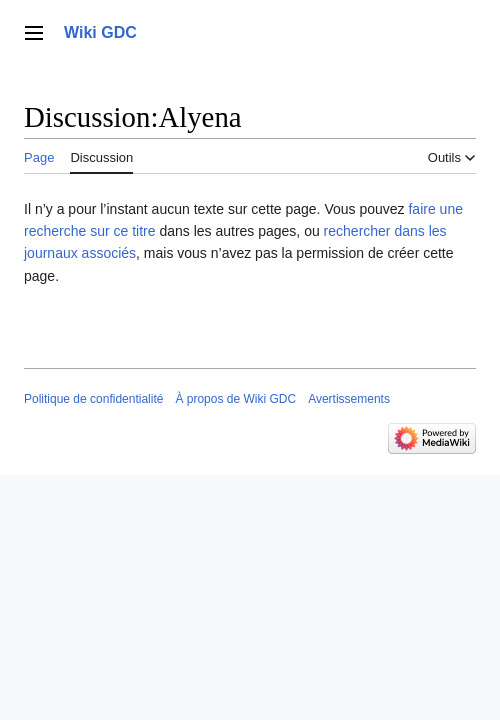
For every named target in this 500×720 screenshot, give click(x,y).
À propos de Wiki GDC (235, 399)
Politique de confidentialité (93, 399)
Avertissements (349, 399)
